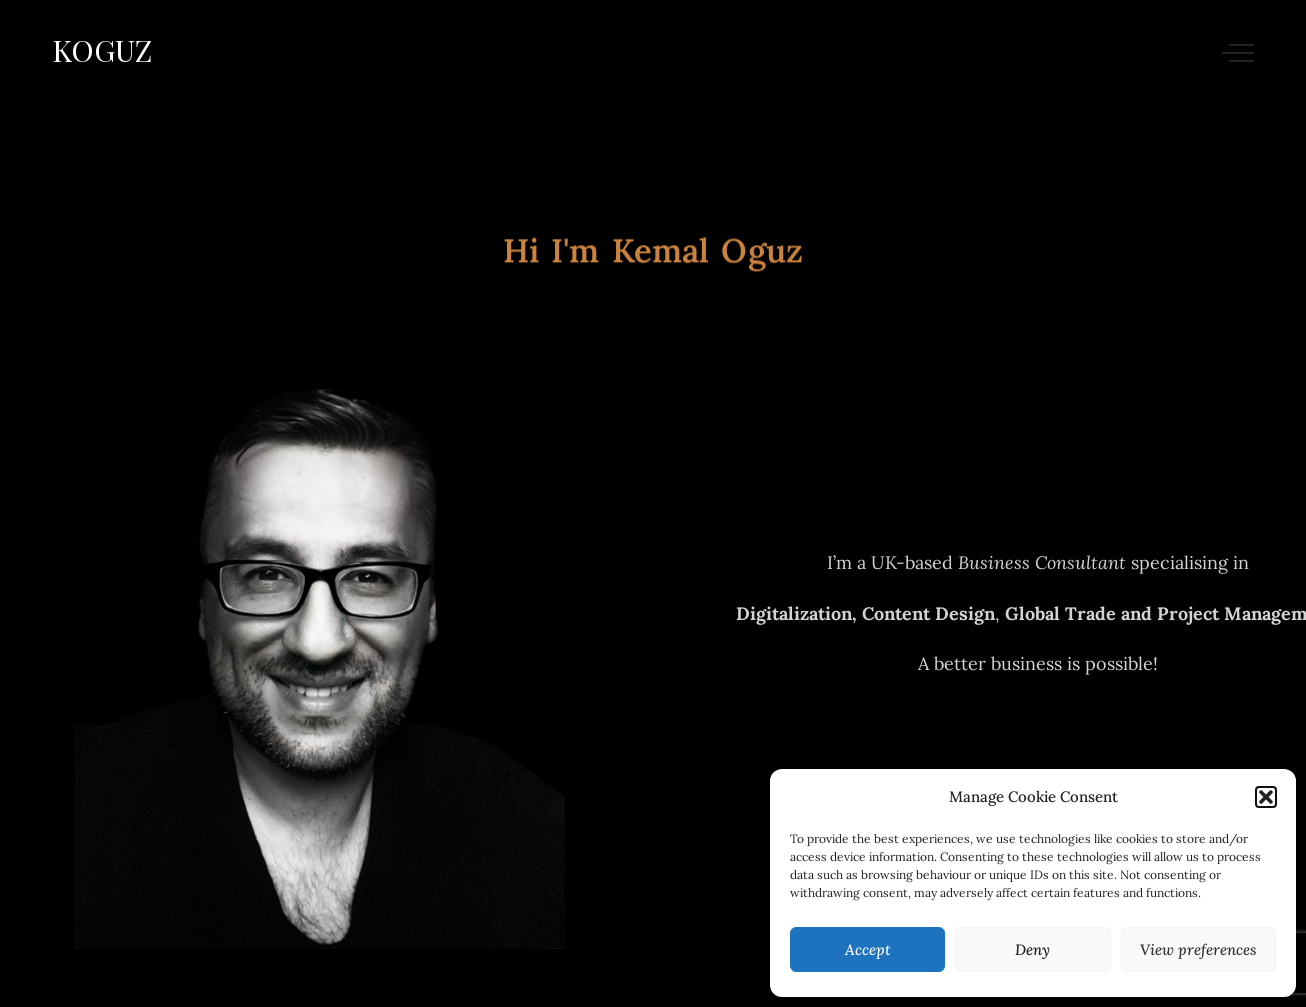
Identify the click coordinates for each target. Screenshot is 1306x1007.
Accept (868, 949)
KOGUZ (102, 50)
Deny (1032, 949)
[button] (1266, 797)
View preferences (1198, 949)
